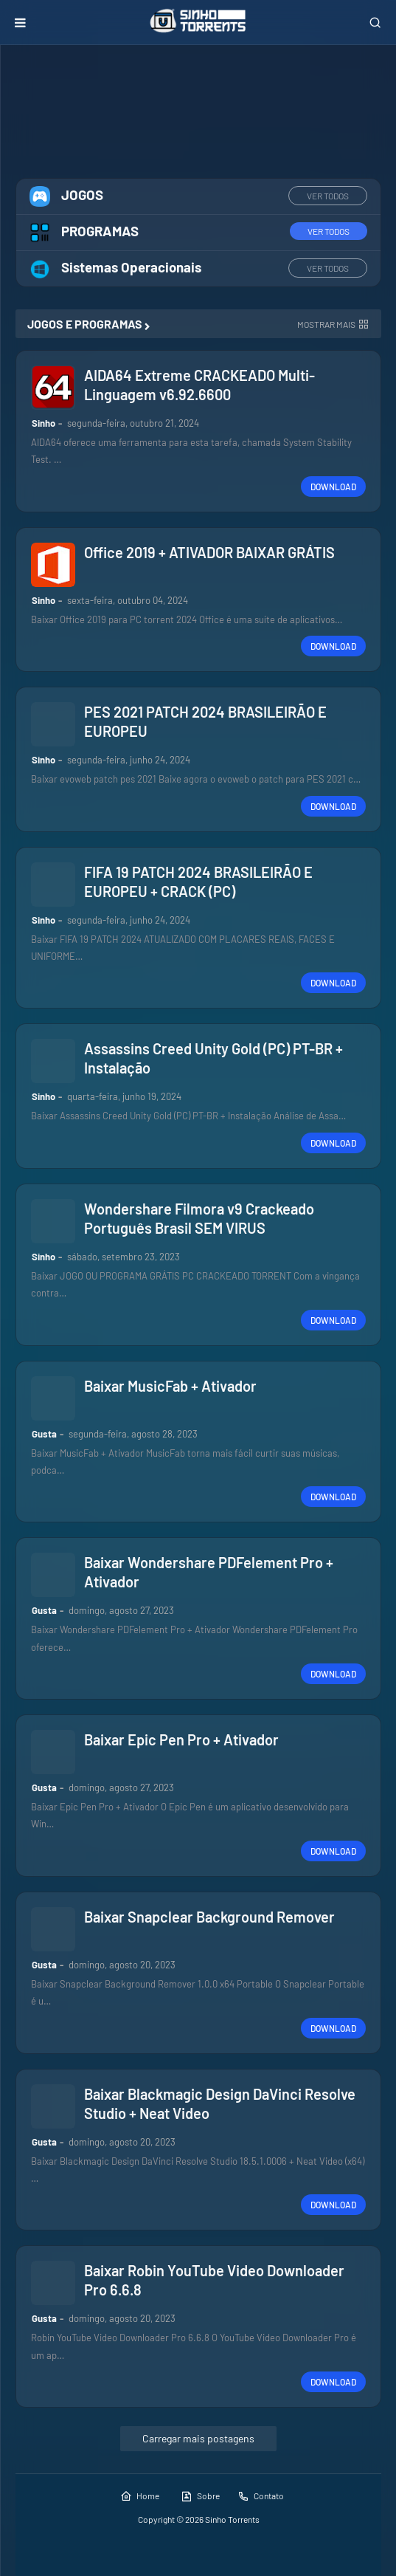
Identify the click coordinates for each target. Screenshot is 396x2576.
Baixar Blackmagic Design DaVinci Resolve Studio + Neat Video (219, 2103)
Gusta (44, 1434)
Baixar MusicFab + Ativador (170, 1386)
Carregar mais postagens (198, 2438)
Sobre (200, 2496)
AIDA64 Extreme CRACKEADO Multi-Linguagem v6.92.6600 (199, 384)
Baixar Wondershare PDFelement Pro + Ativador (208, 1571)
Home (139, 2496)
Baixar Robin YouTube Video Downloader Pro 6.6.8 (214, 2279)
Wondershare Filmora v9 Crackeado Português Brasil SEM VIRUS (199, 1218)
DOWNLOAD (333, 486)
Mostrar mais (326, 324)
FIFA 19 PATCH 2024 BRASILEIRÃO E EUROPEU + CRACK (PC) (198, 881)
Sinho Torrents (232, 2519)
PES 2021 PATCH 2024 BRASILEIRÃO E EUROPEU (205, 721)
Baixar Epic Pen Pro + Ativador (181, 1739)
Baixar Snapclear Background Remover (209, 1917)
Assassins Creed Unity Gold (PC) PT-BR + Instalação (213, 1058)
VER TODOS (328, 195)
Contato (260, 2496)
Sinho (43, 423)
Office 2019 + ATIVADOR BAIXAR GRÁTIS (209, 552)
